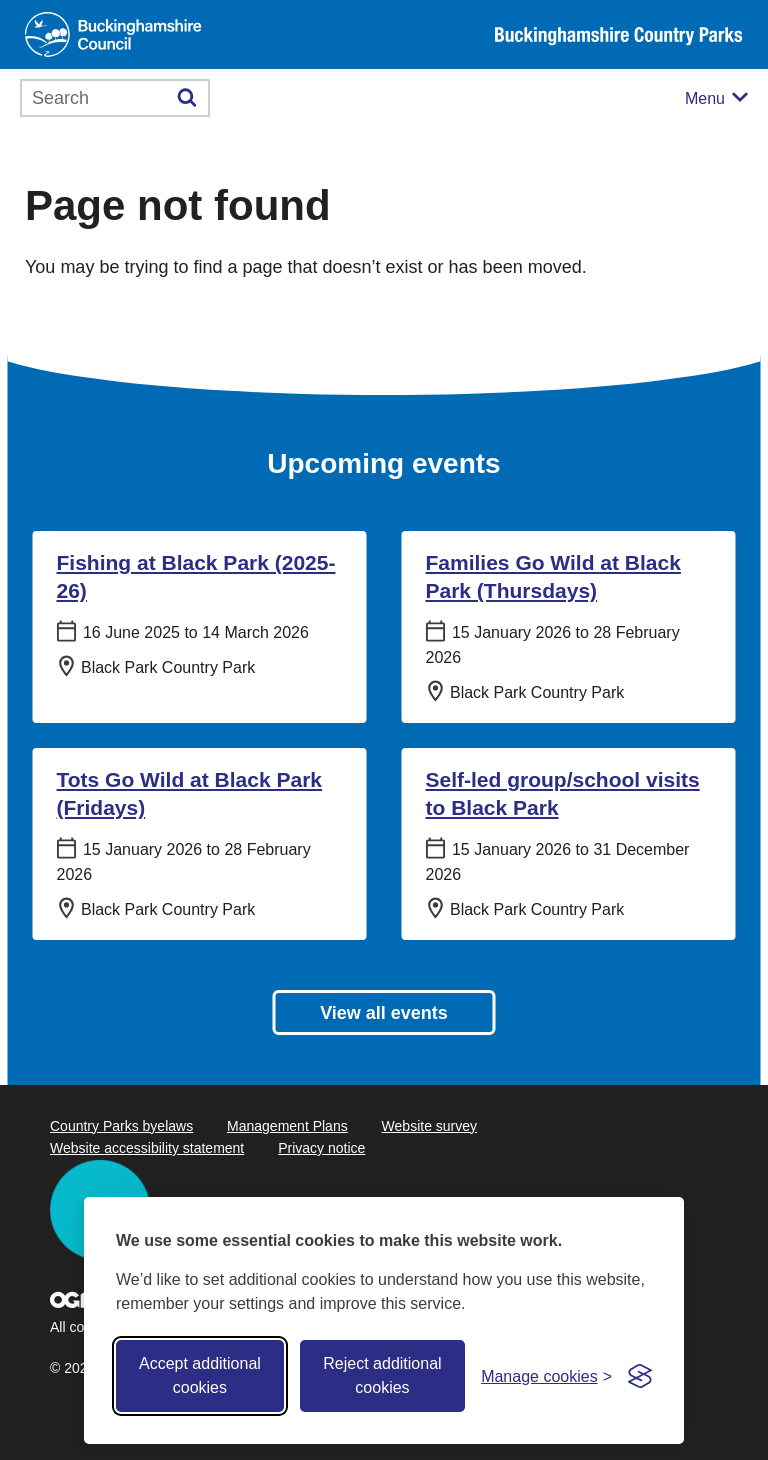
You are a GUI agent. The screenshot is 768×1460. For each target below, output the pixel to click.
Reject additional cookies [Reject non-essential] (382, 1375)
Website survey (429, 1126)
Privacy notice (321, 1148)
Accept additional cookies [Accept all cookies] (200, 1375)
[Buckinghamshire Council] (113, 34)
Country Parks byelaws (121, 1126)
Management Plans (287, 1126)
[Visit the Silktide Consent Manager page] (640, 1376)
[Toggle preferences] (546, 1376)
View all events (384, 1013)
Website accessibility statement (147, 1148)
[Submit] (187, 98)
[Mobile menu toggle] (716, 98)
